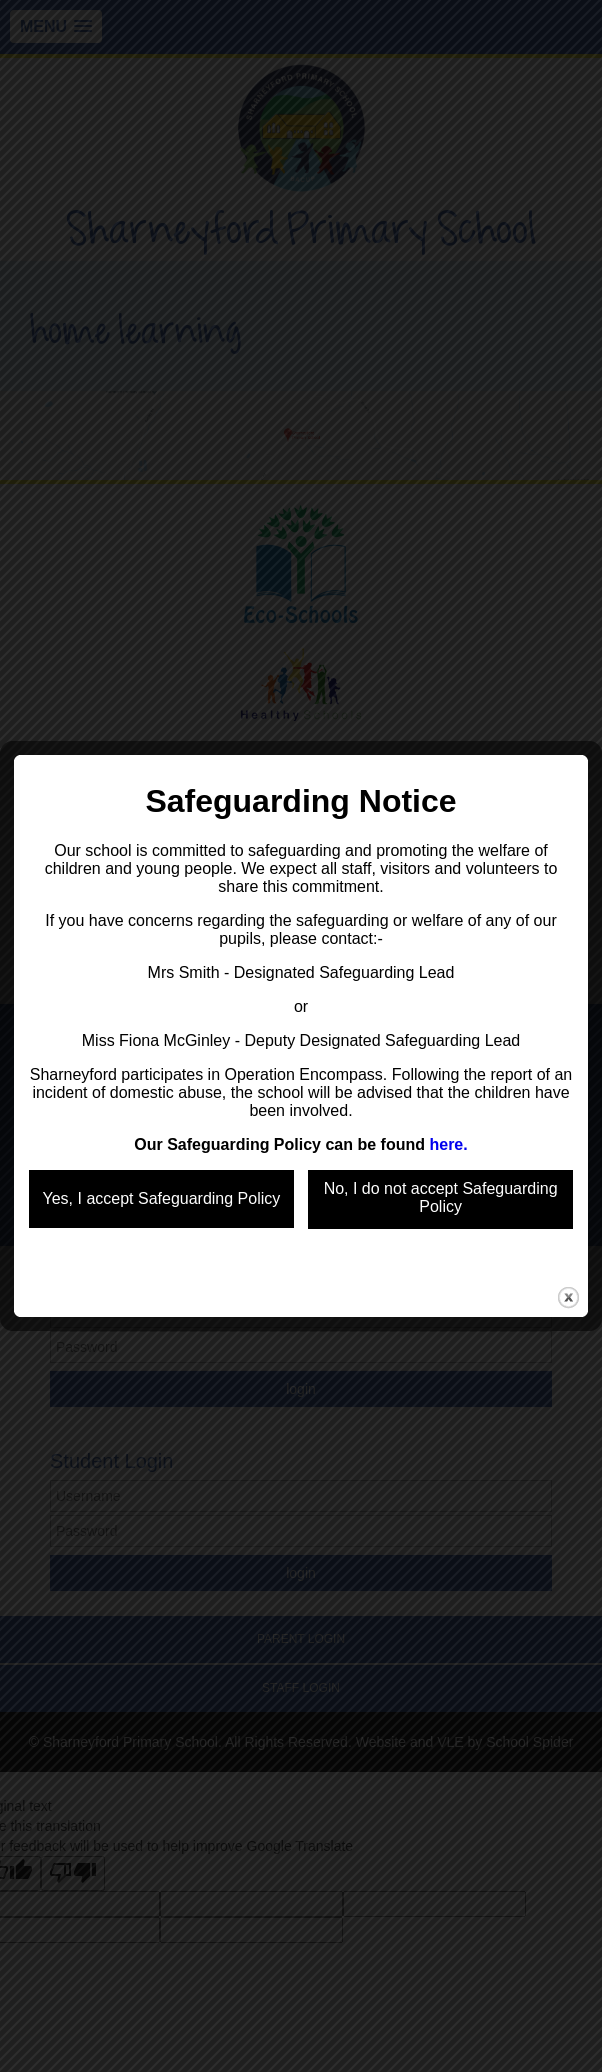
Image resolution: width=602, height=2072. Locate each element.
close (568, 1242)
